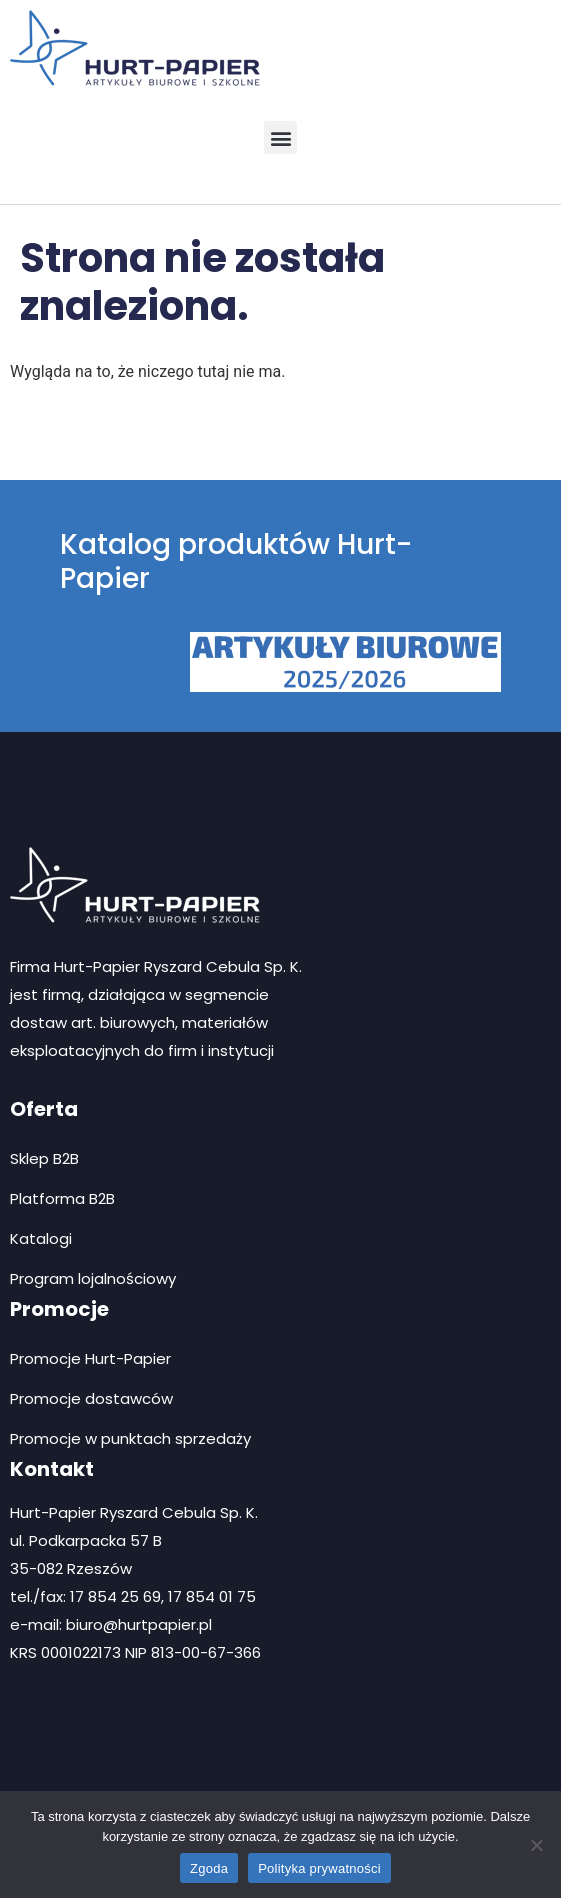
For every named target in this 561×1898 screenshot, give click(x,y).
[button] (280, 137)
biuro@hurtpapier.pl (139, 1624)
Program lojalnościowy (93, 1278)
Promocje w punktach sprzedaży (130, 1438)
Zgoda (209, 1868)
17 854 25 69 (115, 1596)
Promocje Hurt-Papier (90, 1358)
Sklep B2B (44, 1158)
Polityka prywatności (319, 1868)
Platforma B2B (62, 1198)
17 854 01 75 (212, 1596)
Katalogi (41, 1238)
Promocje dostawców (91, 1398)
